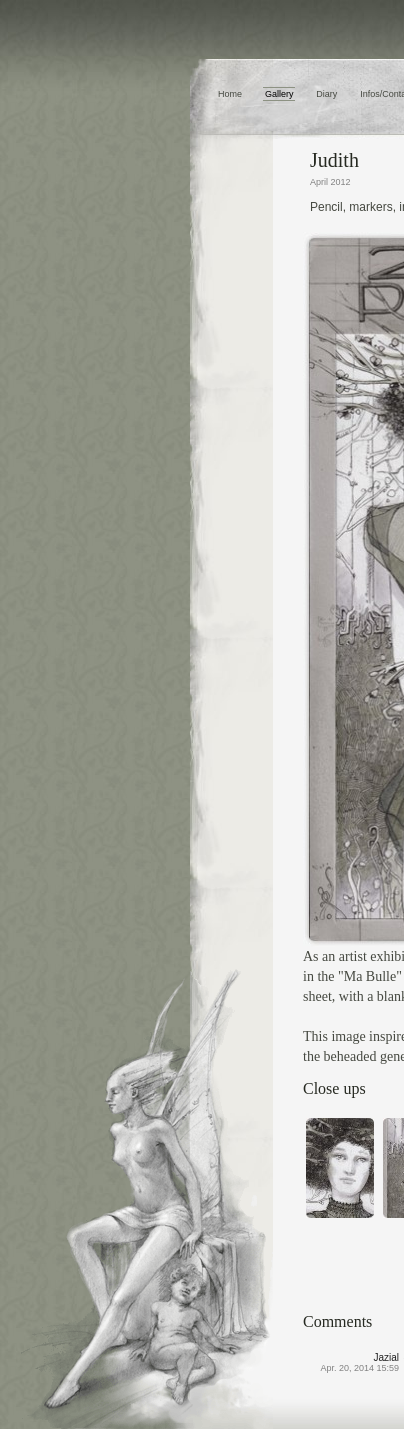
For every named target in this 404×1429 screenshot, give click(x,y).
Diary (326, 94)
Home (230, 94)
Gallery (279, 94)
